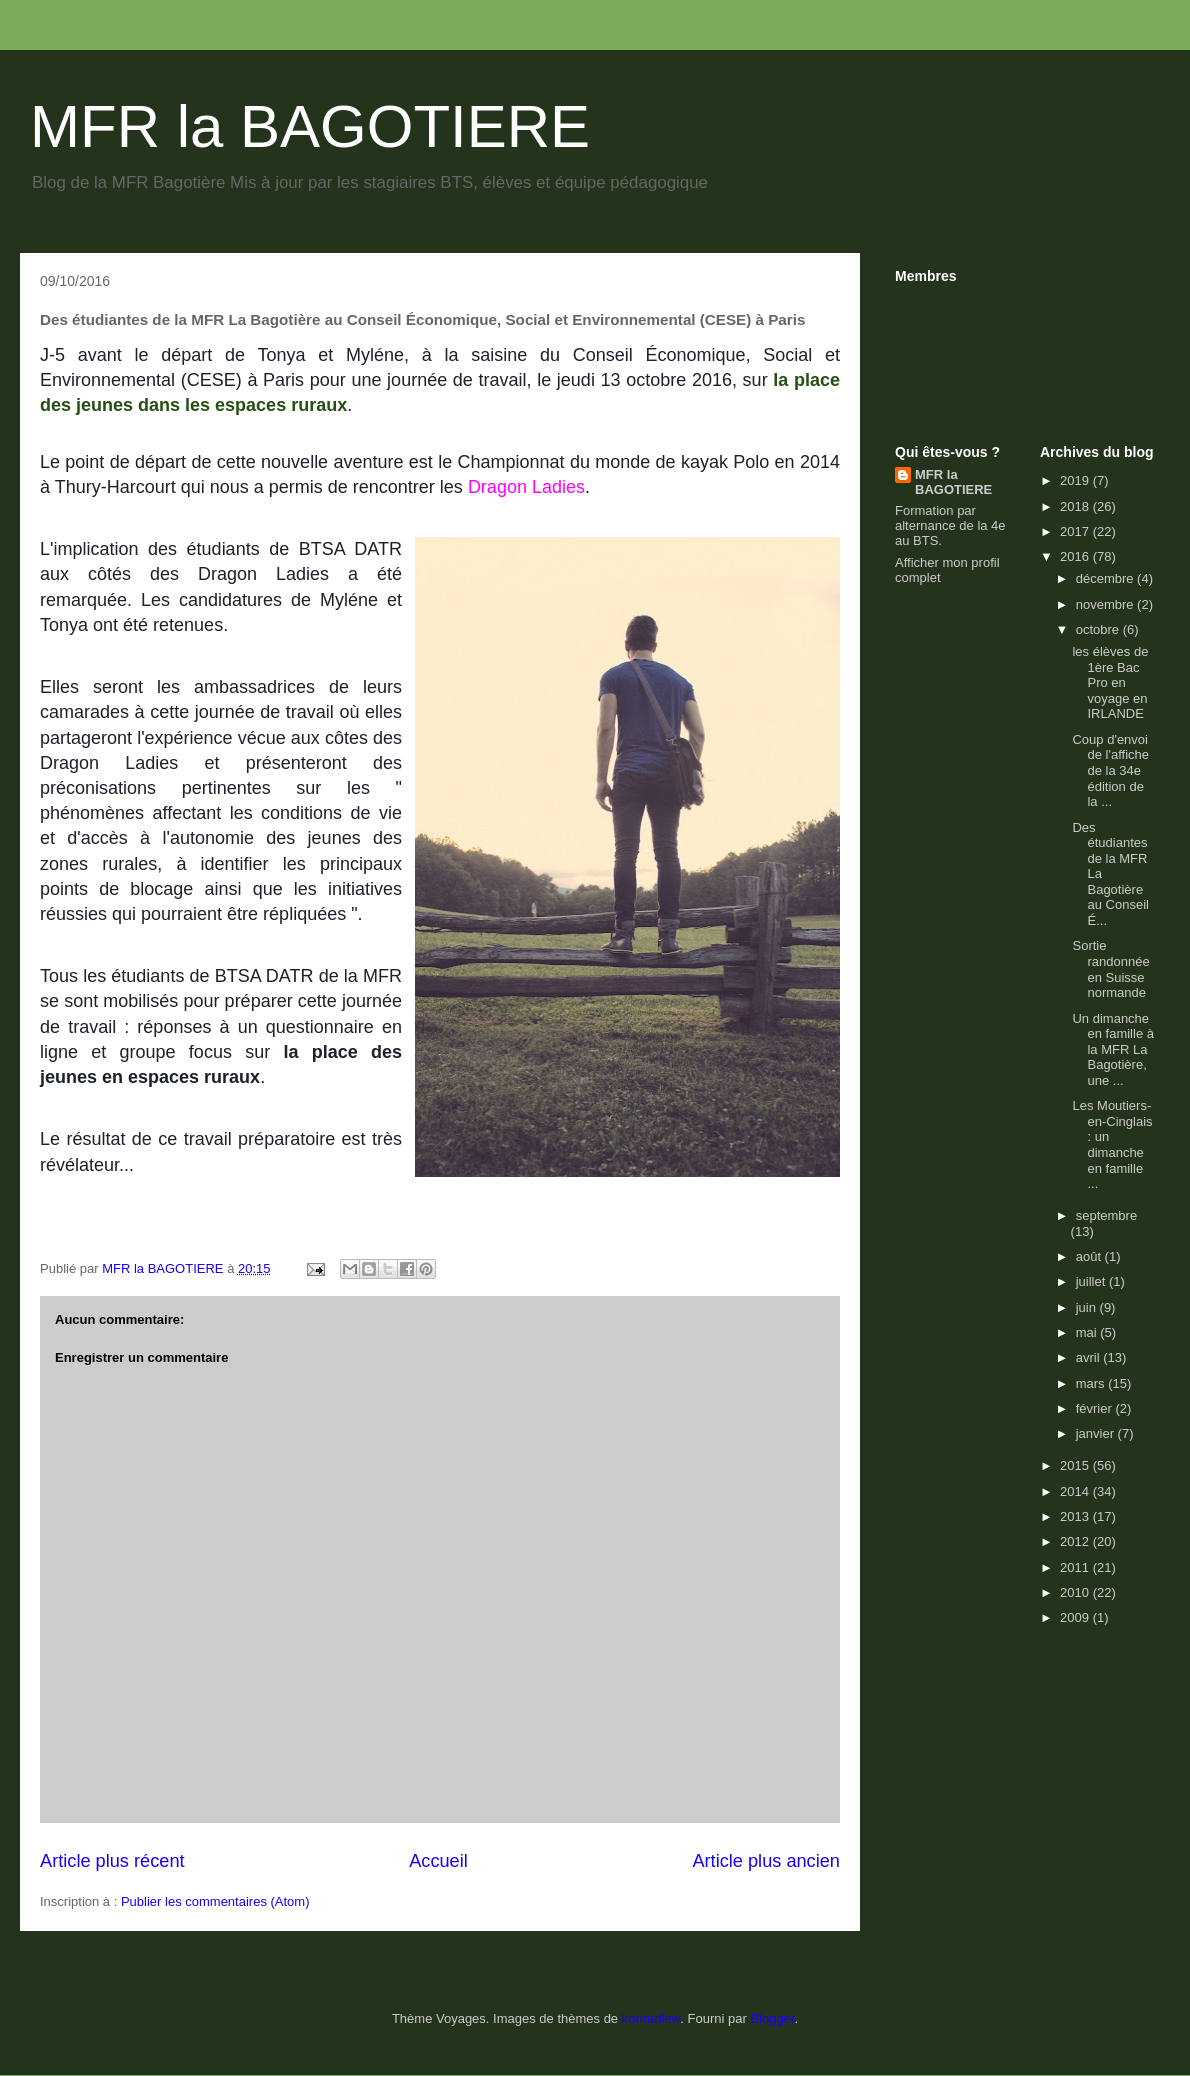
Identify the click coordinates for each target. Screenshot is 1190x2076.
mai (1088, 1332)
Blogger (772, 2018)
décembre (1106, 578)
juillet (1092, 1281)
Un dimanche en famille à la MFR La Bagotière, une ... (1112, 1049)
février (1096, 1408)
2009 (1076, 1617)
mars (1092, 1383)
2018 (1076, 506)
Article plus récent (112, 1861)
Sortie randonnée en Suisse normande (1110, 969)
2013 (1076, 1516)
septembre (1106, 1215)
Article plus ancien (766, 1861)
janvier (1097, 1433)
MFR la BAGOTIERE (310, 126)
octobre (1099, 629)
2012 (1076, 1541)
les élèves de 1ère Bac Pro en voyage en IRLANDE (1110, 682)
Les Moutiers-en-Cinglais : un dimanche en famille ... (1112, 1144)
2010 (1076, 1592)
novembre (1106, 604)
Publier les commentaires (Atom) (215, 1901)
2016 (1076, 556)
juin (1088, 1307)
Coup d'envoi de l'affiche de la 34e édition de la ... (1110, 770)
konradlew (651, 2018)
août (1090, 1256)
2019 (1076, 480)
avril (1089, 1357)
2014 (1076, 1491)
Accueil (438, 1861)
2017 (1076, 531)
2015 (1076, 1465)
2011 (1076, 1567)
